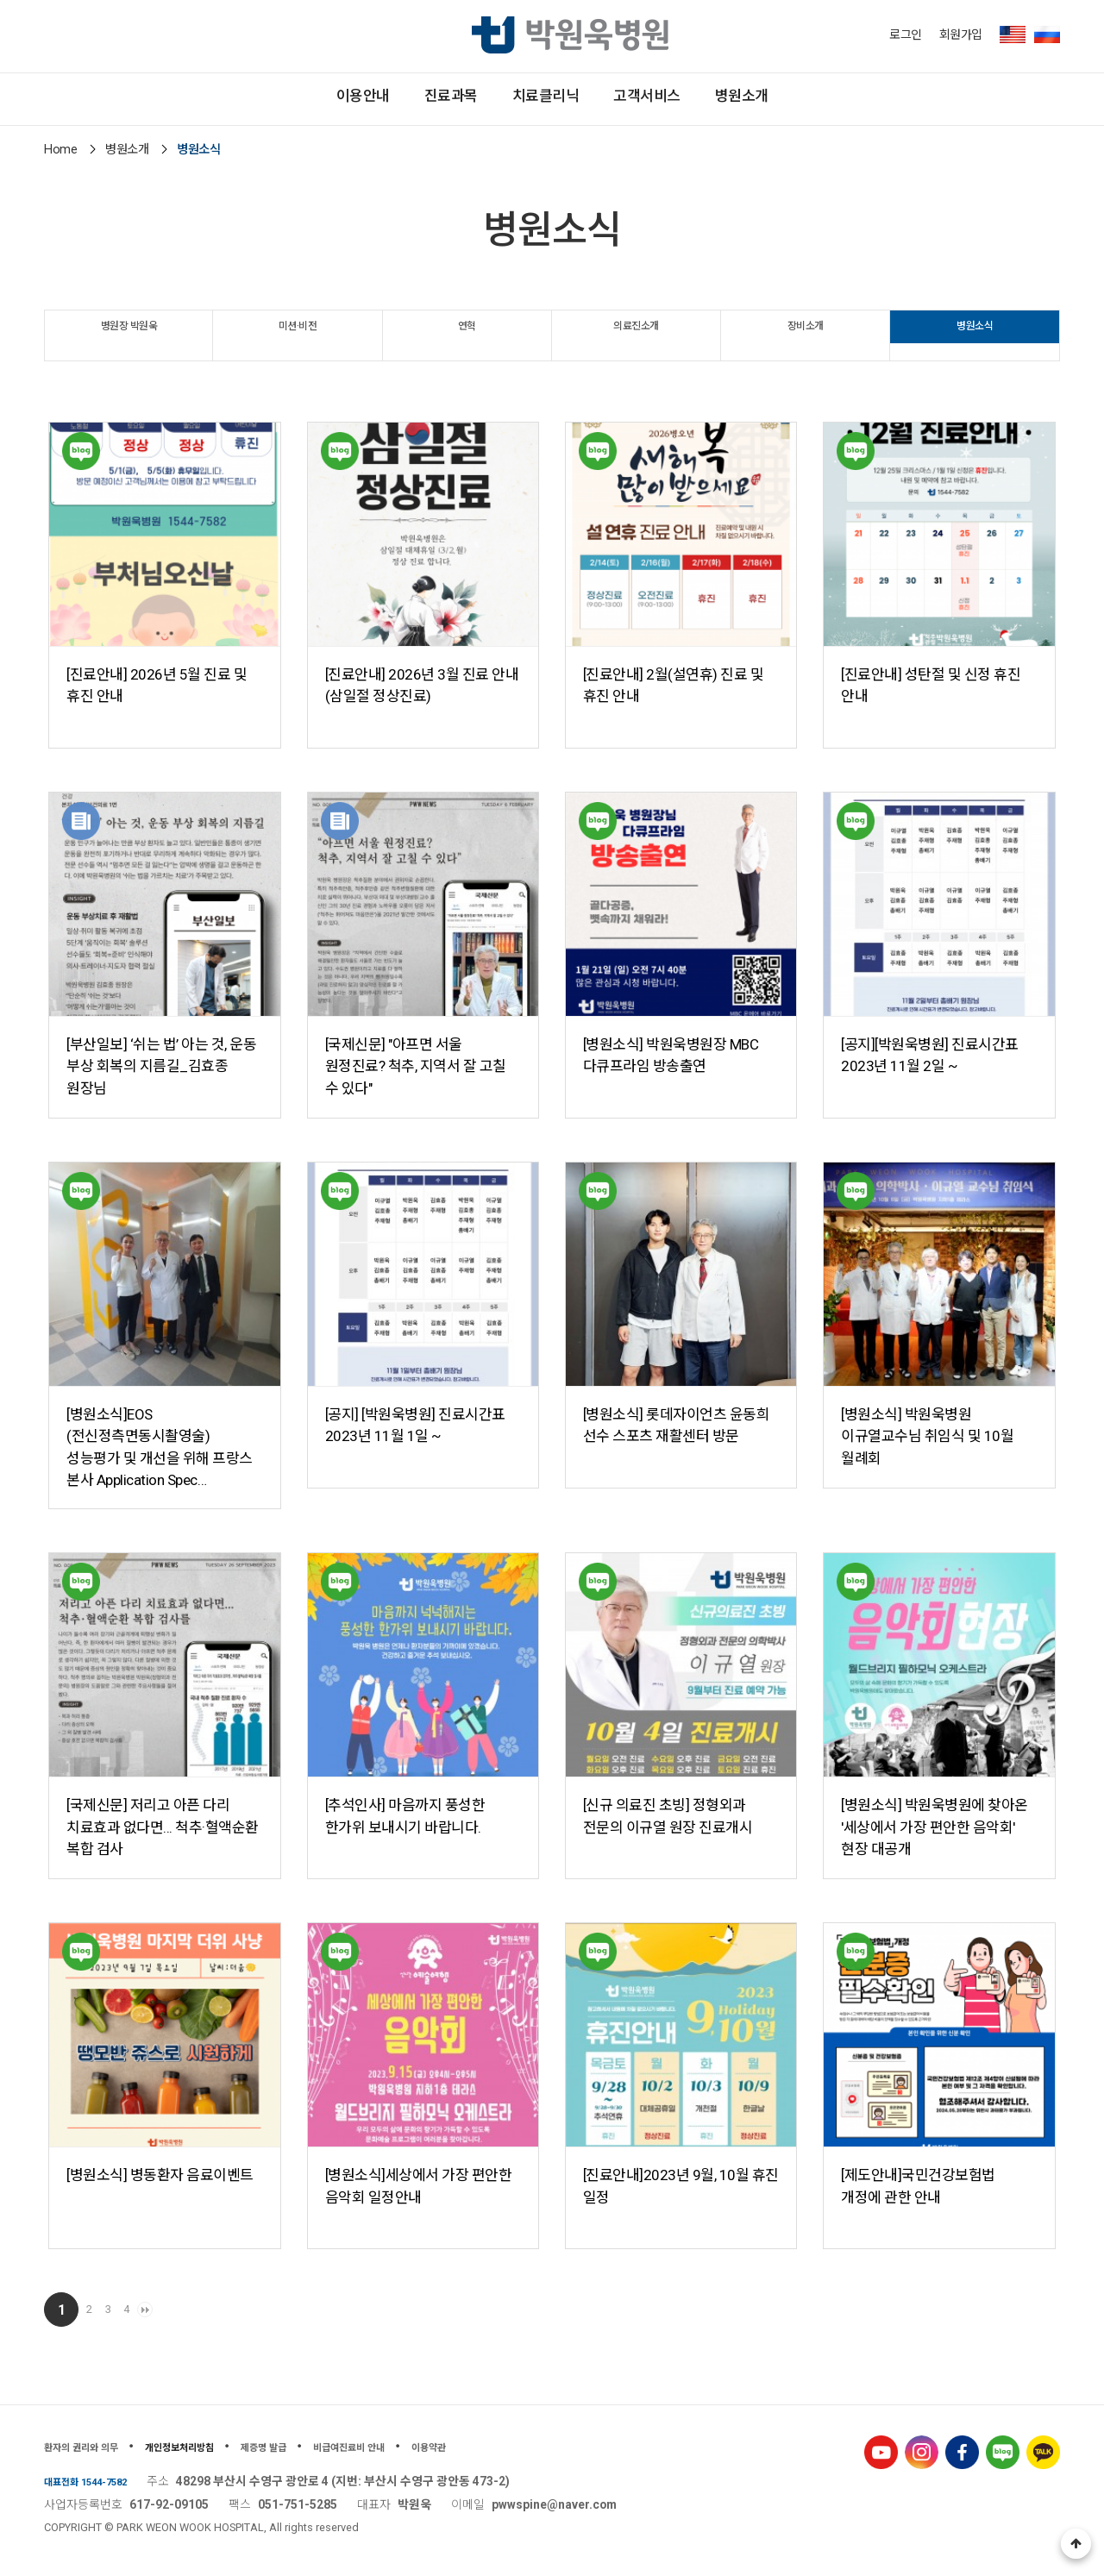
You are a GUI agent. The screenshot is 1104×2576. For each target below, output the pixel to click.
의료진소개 (636, 334)
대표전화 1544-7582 (98, 2481)
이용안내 (251, 99)
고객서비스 (702, 99)
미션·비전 (297, 334)
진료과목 (395, 99)
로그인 (905, 34)
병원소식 (975, 334)
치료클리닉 (545, 99)
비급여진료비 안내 (438, 2446)
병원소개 (853, 99)
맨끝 (211, 2309)
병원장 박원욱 (129, 334)
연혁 (467, 334)
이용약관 (539, 2446)
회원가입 (960, 34)
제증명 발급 (329, 2446)
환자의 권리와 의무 (95, 2446)
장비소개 (806, 334)
